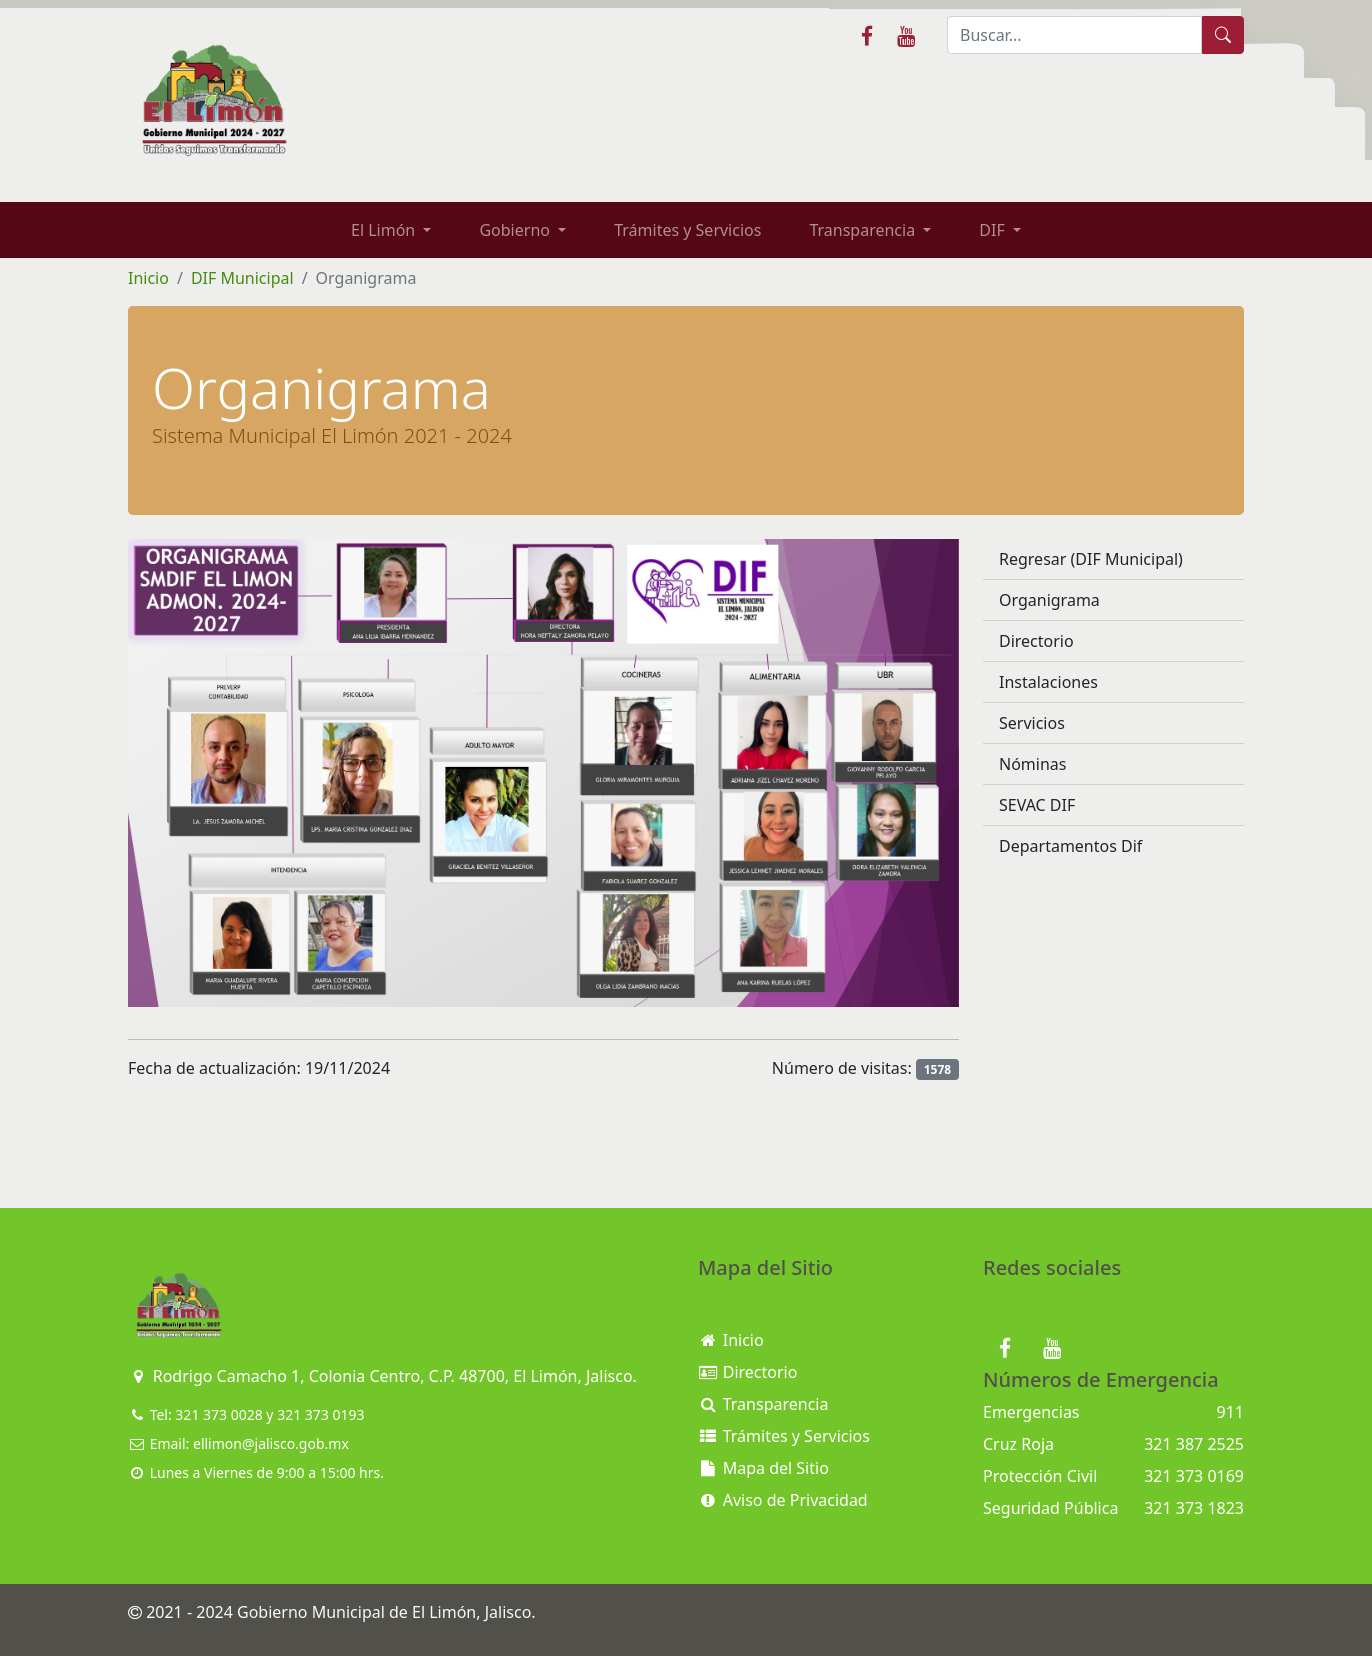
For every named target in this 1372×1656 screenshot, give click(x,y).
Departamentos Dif (1070, 846)
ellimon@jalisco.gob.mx (271, 1443)
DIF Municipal (242, 278)
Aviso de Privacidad (783, 1500)
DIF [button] (994, 230)
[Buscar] (1074, 35)
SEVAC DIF (1037, 805)
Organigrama (1049, 600)
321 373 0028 (218, 1414)
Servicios (1032, 723)
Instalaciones (1048, 682)
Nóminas (1032, 764)
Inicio (148, 278)
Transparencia (763, 1404)
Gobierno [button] (516, 230)
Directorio (1036, 641)
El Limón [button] (385, 230)
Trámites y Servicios (687, 230)
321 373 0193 (320, 1414)
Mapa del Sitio (763, 1468)
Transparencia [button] (864, 230)
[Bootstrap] (178, 1306)
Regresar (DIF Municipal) (1091, 559)
